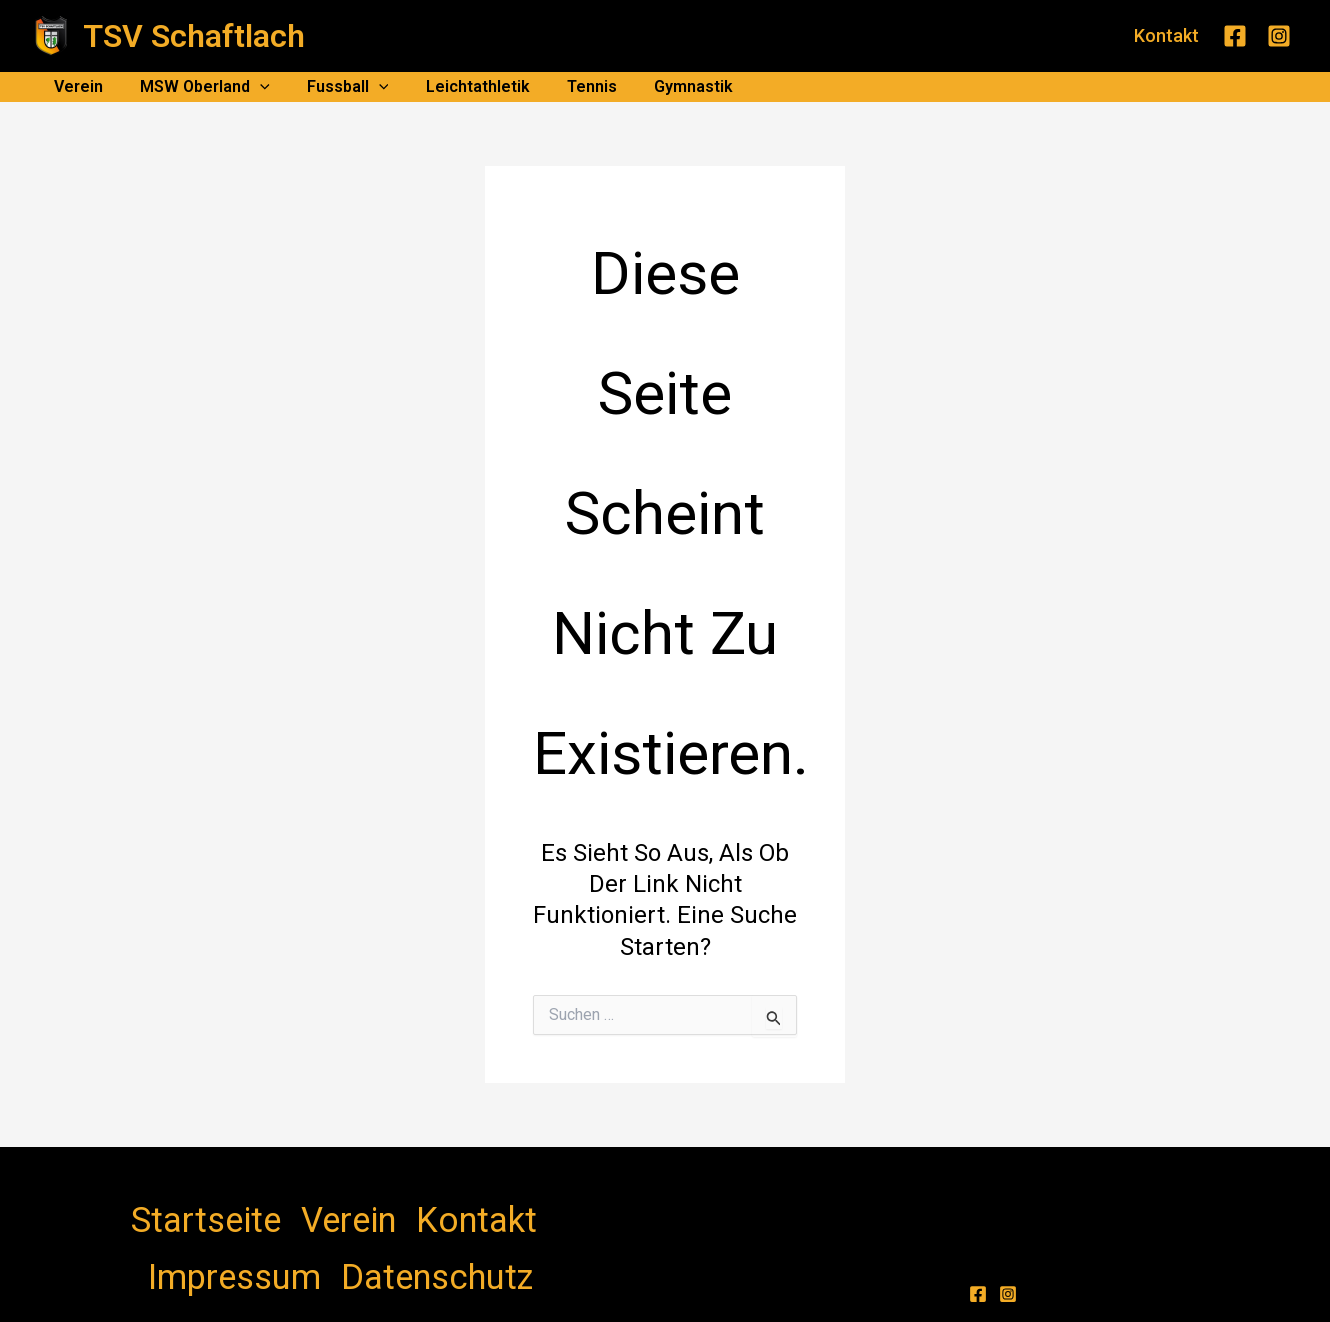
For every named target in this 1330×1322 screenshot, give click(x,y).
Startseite (172, 1204)
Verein (75, 86)
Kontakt (310, 1204)
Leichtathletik (459, 86)
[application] (252, 87)
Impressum (393, 1204)
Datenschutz (493, 1204)
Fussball (335, 87)
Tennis (568, 86)
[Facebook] (1235, 36)
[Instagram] (1279, 36)
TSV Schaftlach (194, 36)
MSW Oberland (197, 87)
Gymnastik (664, 86)
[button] (1166, 36)
